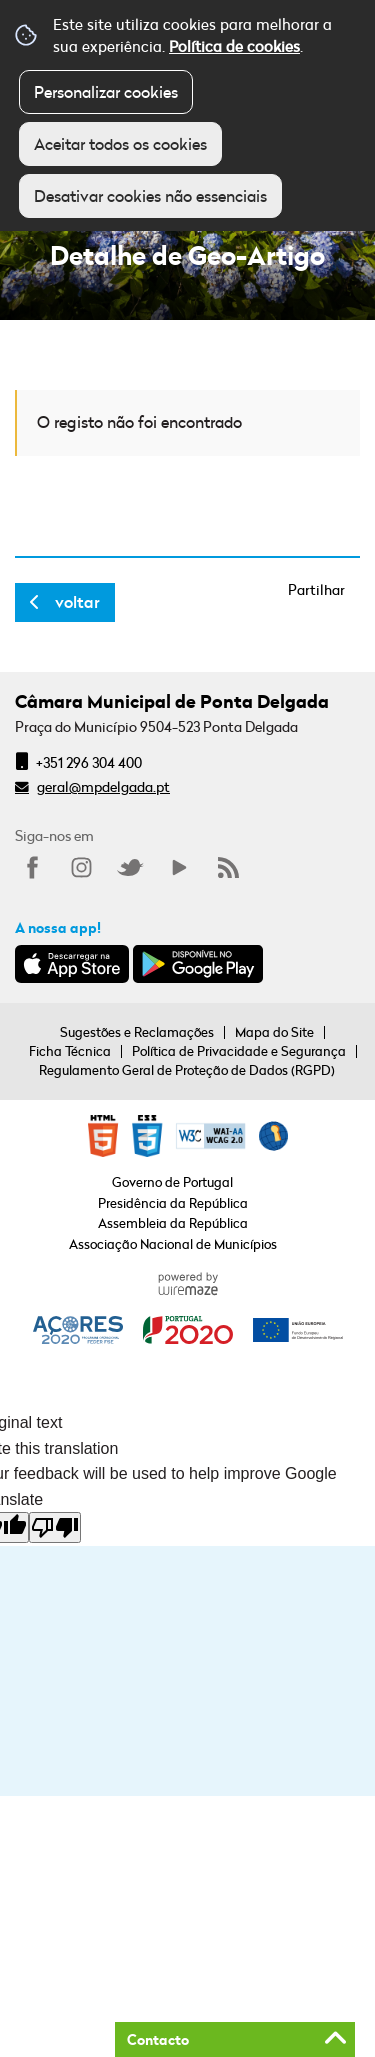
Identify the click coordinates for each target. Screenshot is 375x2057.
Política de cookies (234, 46)
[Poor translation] (55, 1527)
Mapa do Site (274, 1032)
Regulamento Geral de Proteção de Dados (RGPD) (187, 1070)
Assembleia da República (173, 1223)
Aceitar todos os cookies (120, 144)
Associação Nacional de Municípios (173, 1244)
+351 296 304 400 (89, 762)
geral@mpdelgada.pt (103, 786)
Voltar (77, 602)
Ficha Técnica (70, 1051)
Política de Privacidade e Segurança (239, 1051)
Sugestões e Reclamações (137, 1032)
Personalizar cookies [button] (106, 92)
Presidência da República (173, 1203)
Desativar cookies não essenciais (150, 196)
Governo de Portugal (172, 1182)
